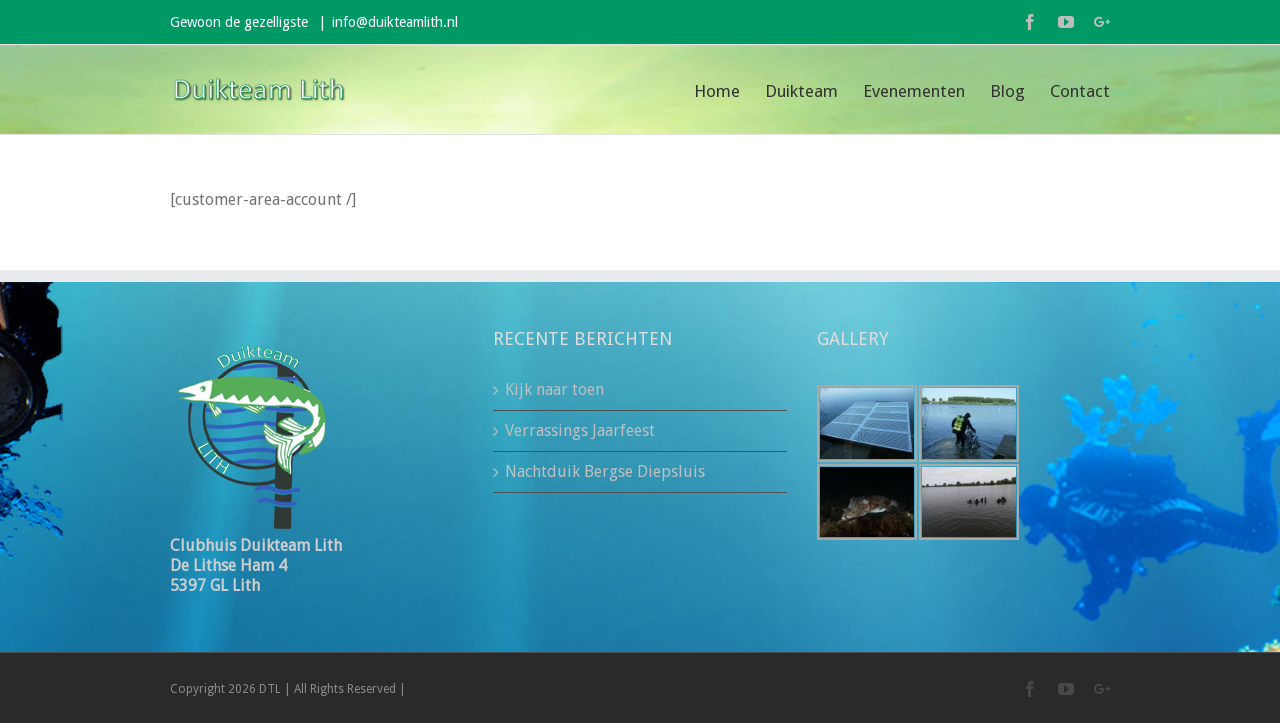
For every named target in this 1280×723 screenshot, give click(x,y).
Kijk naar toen (554, 389)
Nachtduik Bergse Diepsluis (605, 471)
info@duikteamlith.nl (395, 22)
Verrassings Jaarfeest (580, 430)
